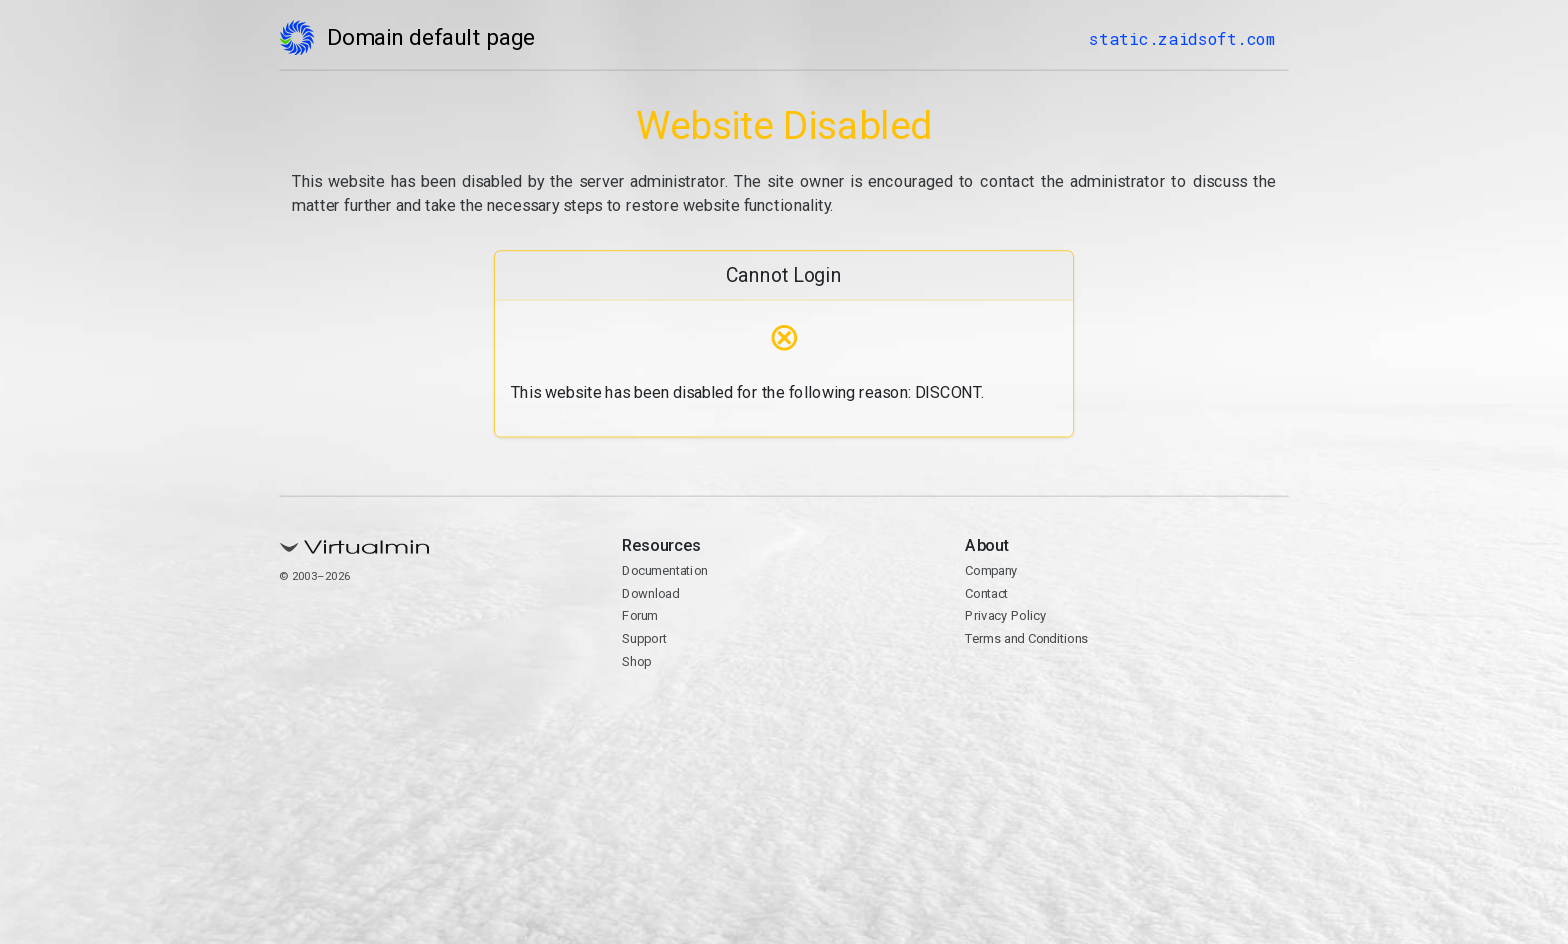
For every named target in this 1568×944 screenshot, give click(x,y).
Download (650, 593)
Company (991, 570)
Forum (640, 615)
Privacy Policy (1005, 615)
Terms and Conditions (1026, 638)
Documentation (664, 570)
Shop (636, 661)
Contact (986, 593)
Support (644, 638)
